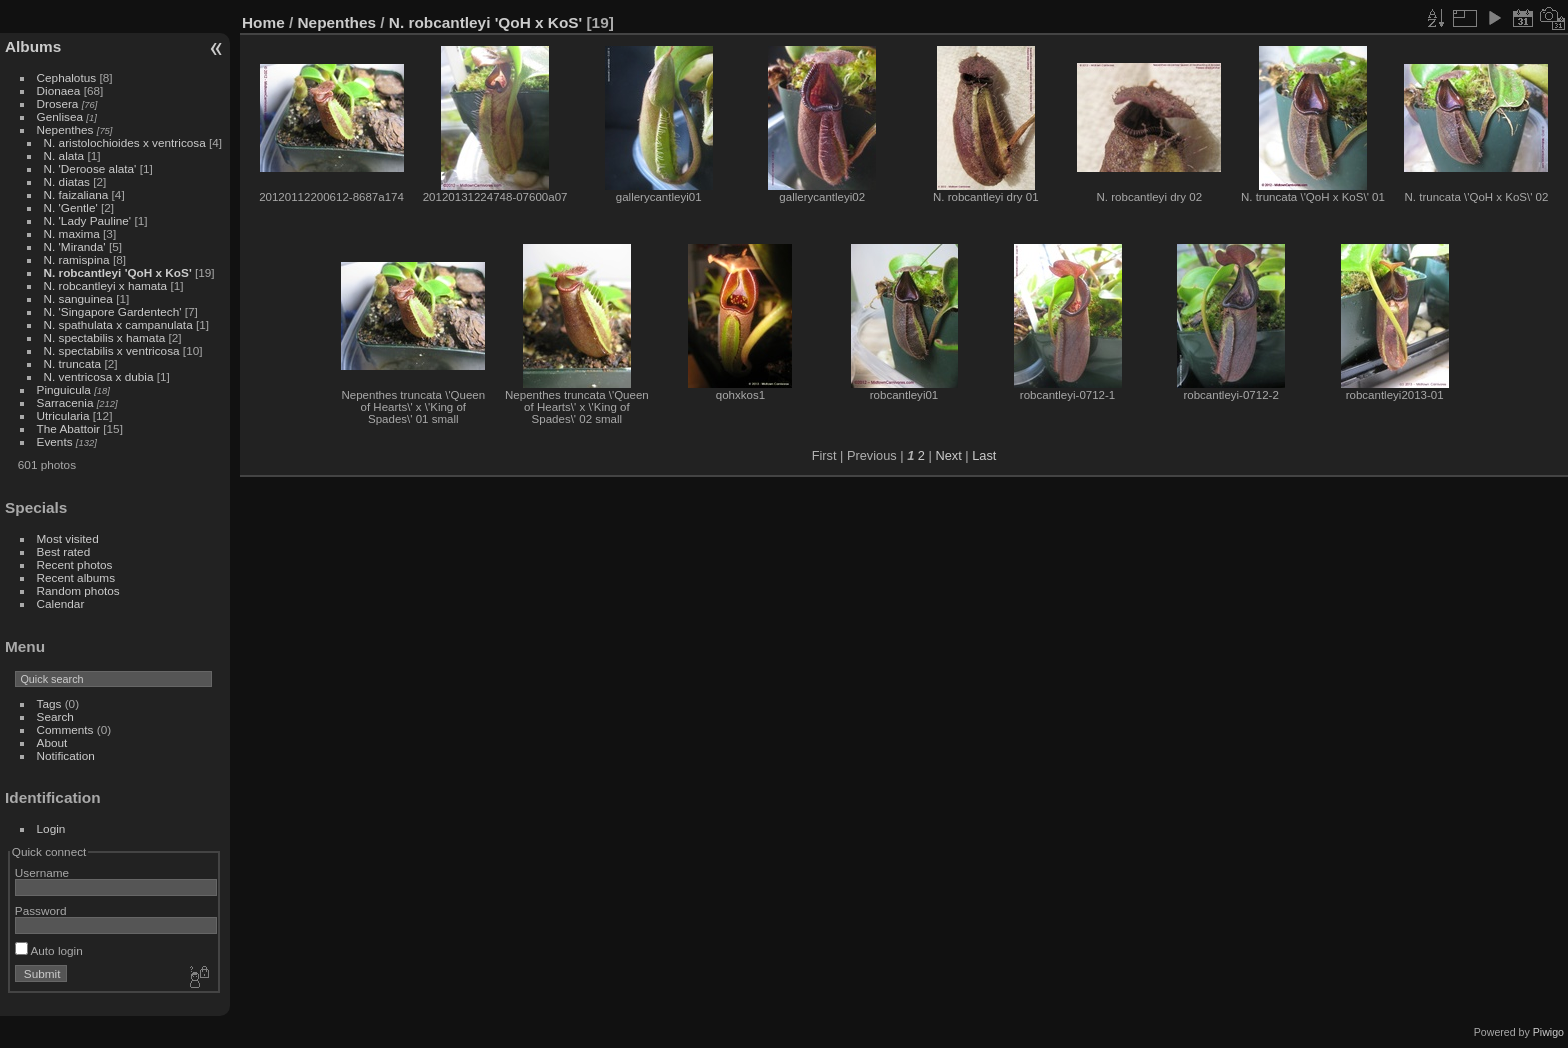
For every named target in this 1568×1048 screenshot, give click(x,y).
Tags (49, 703)
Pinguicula (64, 389)
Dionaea (59, 90)
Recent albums (76, 577)
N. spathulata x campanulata (118, 324)
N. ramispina (77, 259)
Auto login (49, 950)
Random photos (78, 590)
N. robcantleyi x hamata (106, 285)
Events (55, 441)
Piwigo (1548, 1032)
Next (948, 455)
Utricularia (63, 415)
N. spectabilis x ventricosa (112, 350)
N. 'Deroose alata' (90, 168)
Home (263, 22)
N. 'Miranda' (75, 246)
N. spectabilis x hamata (105, 337)
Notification (66, 755)
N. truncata (73, 363)
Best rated (64, 551)
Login (51, 828)
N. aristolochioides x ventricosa (125, 142)
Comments (65, 729)
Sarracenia (65, 402)
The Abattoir (68, 428)
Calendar (61, 603)
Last (984, 455)
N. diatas (67, 181)
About (52, 742)
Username (42, 872)
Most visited (68, 538)
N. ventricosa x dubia (99, 376)
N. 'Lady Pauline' (88, 220)
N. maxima (72, 233)
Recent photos (75, 564)
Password (41, 910)
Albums (33, 46)
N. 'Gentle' (71, 207)
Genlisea (60, 116)
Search (55, 716)
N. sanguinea (78, 298)
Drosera (58, 103)
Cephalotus (67, 77)
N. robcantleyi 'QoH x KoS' (118, 272)
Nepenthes (65, 129)
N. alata (64, 155)
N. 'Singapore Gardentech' (113, 311)
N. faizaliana (76, 194)
